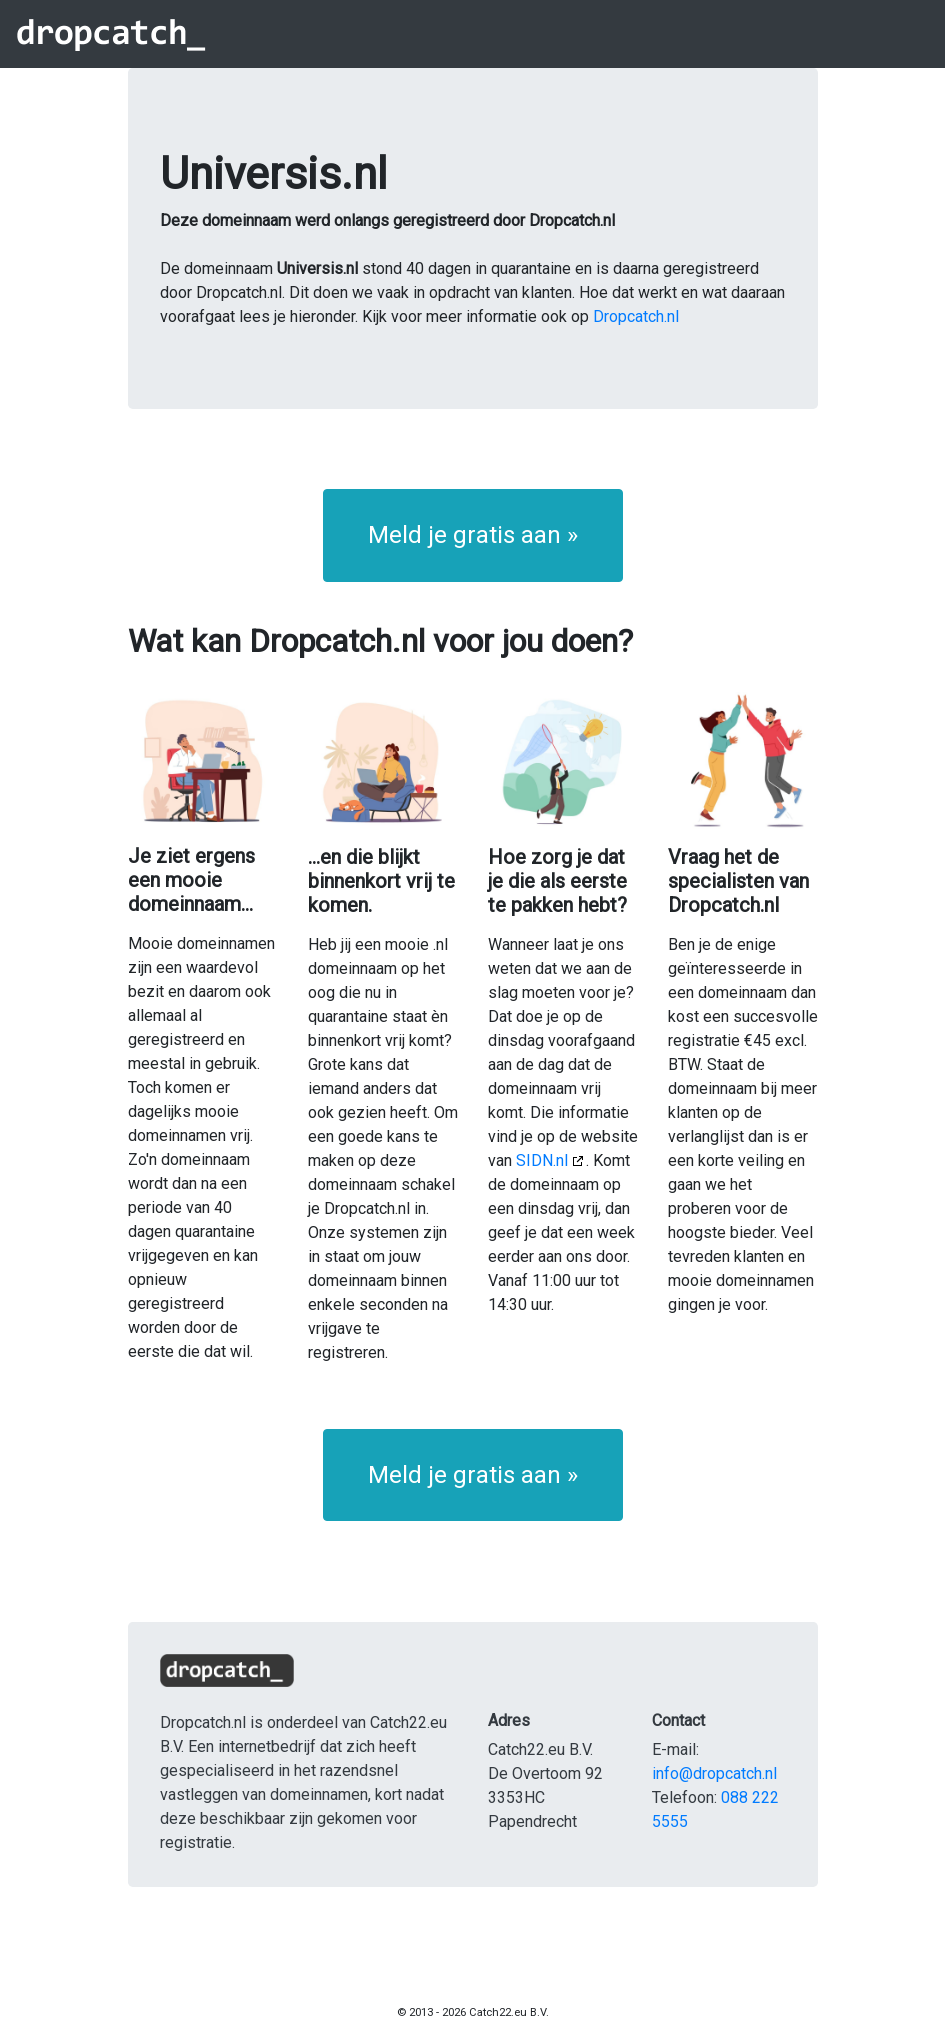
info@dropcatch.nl (714, 1773)
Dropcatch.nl (636, 316)
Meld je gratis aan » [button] (473, 535)
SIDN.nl (542, 1160)
